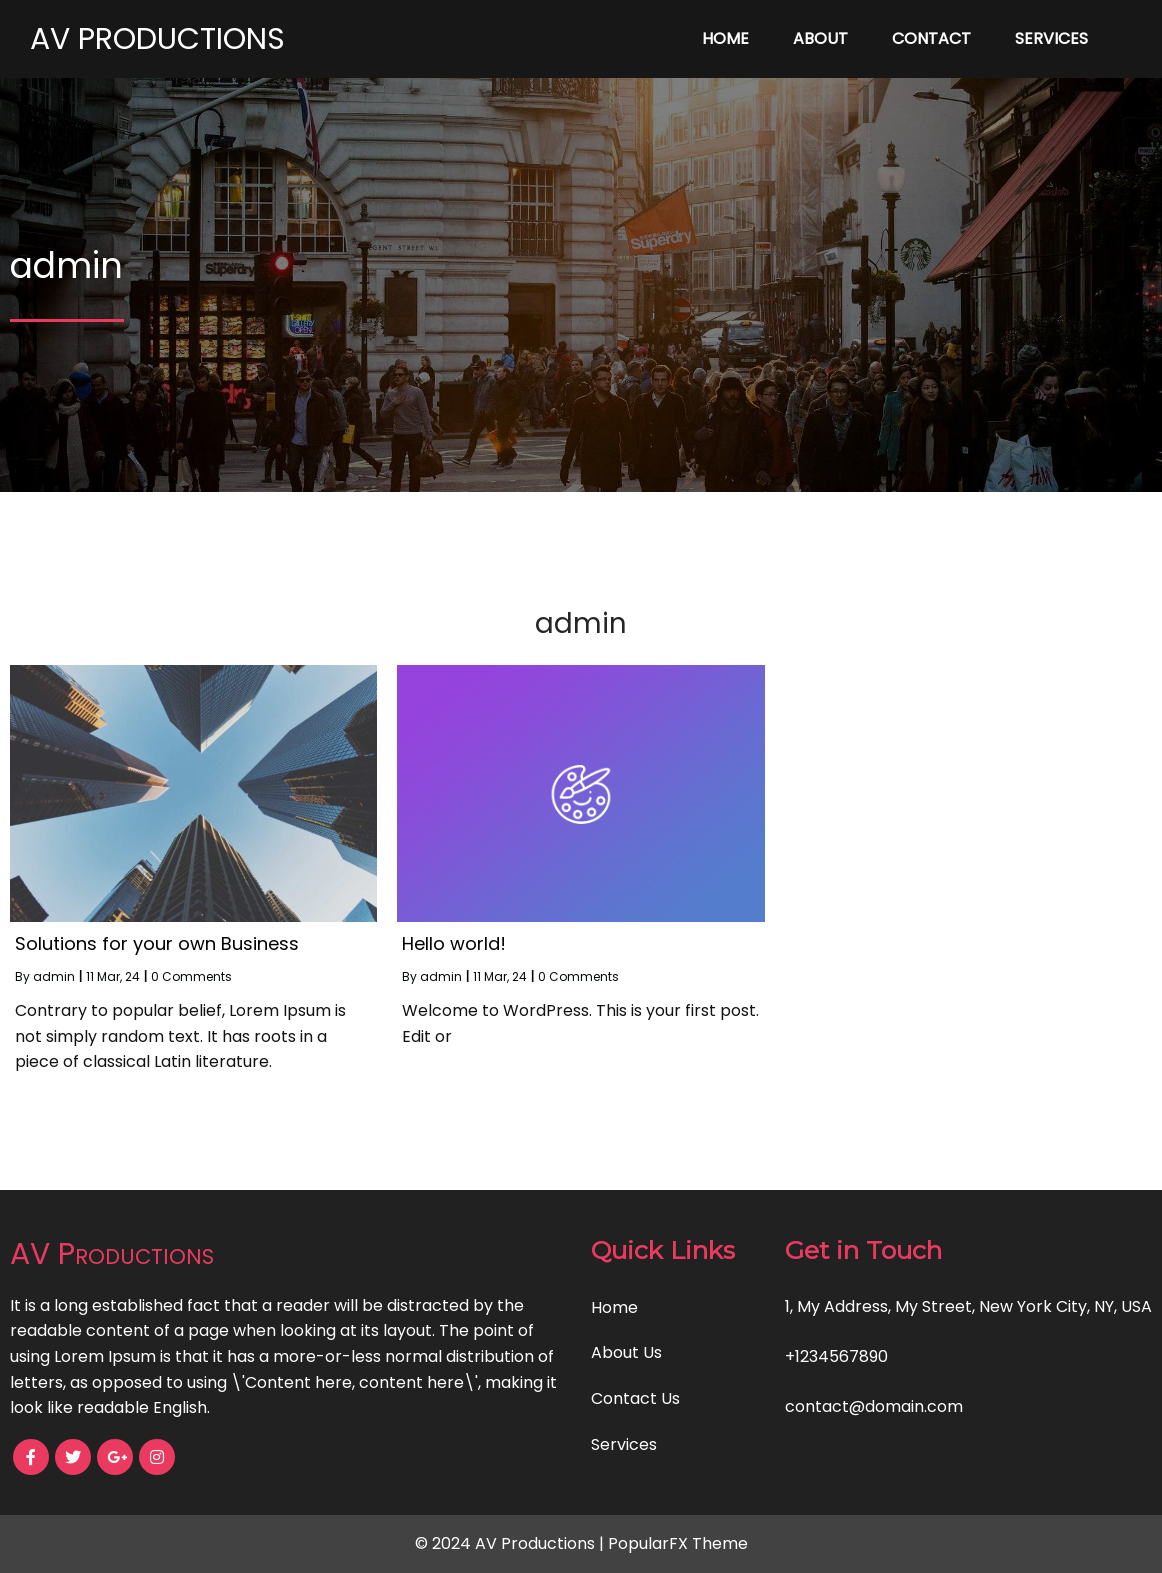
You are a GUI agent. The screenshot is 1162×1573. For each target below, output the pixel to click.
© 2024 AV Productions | (511, 1543)
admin (54, 976)
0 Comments (191, 976)
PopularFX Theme (678, 1543)
